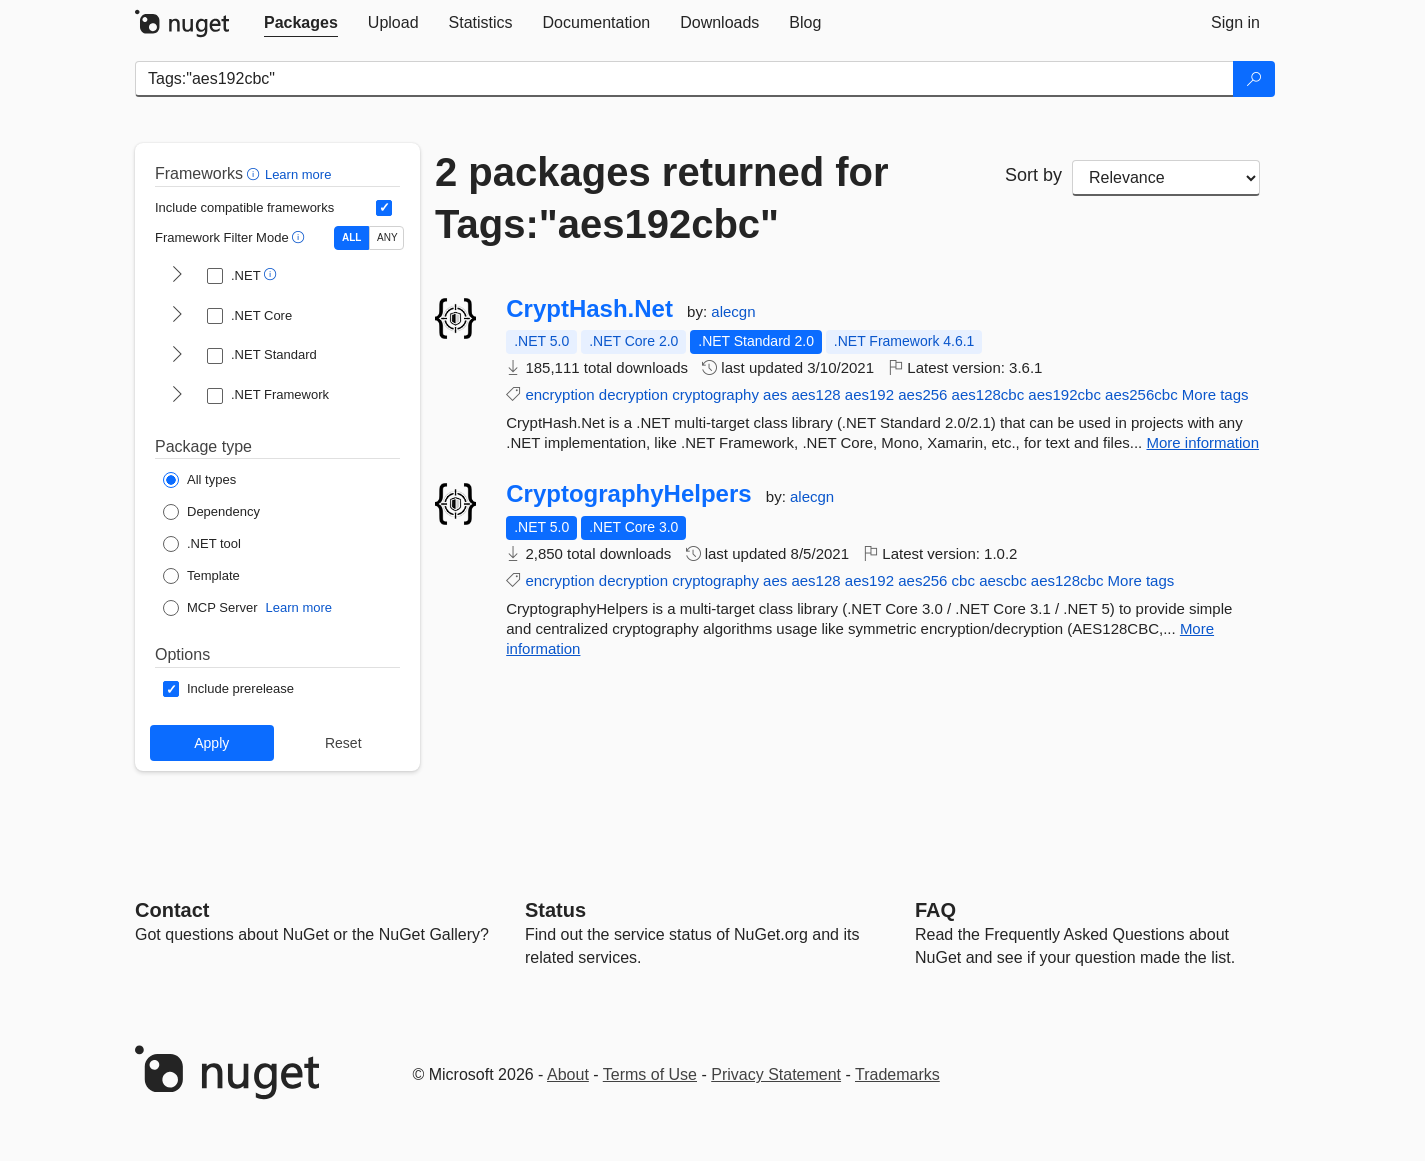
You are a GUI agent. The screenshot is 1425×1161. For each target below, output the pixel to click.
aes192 (869, 394)
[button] (255, 173)
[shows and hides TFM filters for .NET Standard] (177, 356)
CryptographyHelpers (628, 494)
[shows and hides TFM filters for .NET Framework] (177, 396)
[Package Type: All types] (199, 480)
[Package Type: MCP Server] (210, 608)
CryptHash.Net (589, 309)
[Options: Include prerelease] (228, 689)
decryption (633, 394)
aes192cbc (1064, 394)
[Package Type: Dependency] (211, 512)
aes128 (815, 394)
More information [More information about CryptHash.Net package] (1202, 442)
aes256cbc (1141, 394)
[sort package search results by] (1166, 178)
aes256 (922, 394)
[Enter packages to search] (684, 79)
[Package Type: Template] (201, 576)
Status (555, 910)
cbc (963, 580)
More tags (1215, 394)
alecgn (733, 311)
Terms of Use (650, 1074)
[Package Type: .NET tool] (202, 544)
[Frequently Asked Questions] (935, 910)
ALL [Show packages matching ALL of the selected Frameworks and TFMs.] (351, 237)
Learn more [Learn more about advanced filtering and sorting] (298, 174)
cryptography (715, 394)
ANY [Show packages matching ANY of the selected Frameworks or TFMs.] (387, 237)
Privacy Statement (776, 1074)
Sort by (1033, 175)
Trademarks (897, 1074)
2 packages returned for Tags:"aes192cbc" (662, 198)
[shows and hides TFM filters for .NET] (177, 276)
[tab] (301, 23)
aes (775, 394)
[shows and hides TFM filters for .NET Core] (177, 316)
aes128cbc (988, 394)
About (568, 1074)
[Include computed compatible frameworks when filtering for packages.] (384, 208)
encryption (559, 394)
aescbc (1003, 580)
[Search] (1254, 79)
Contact (172, 910)
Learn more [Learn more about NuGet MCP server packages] (299, 607)
